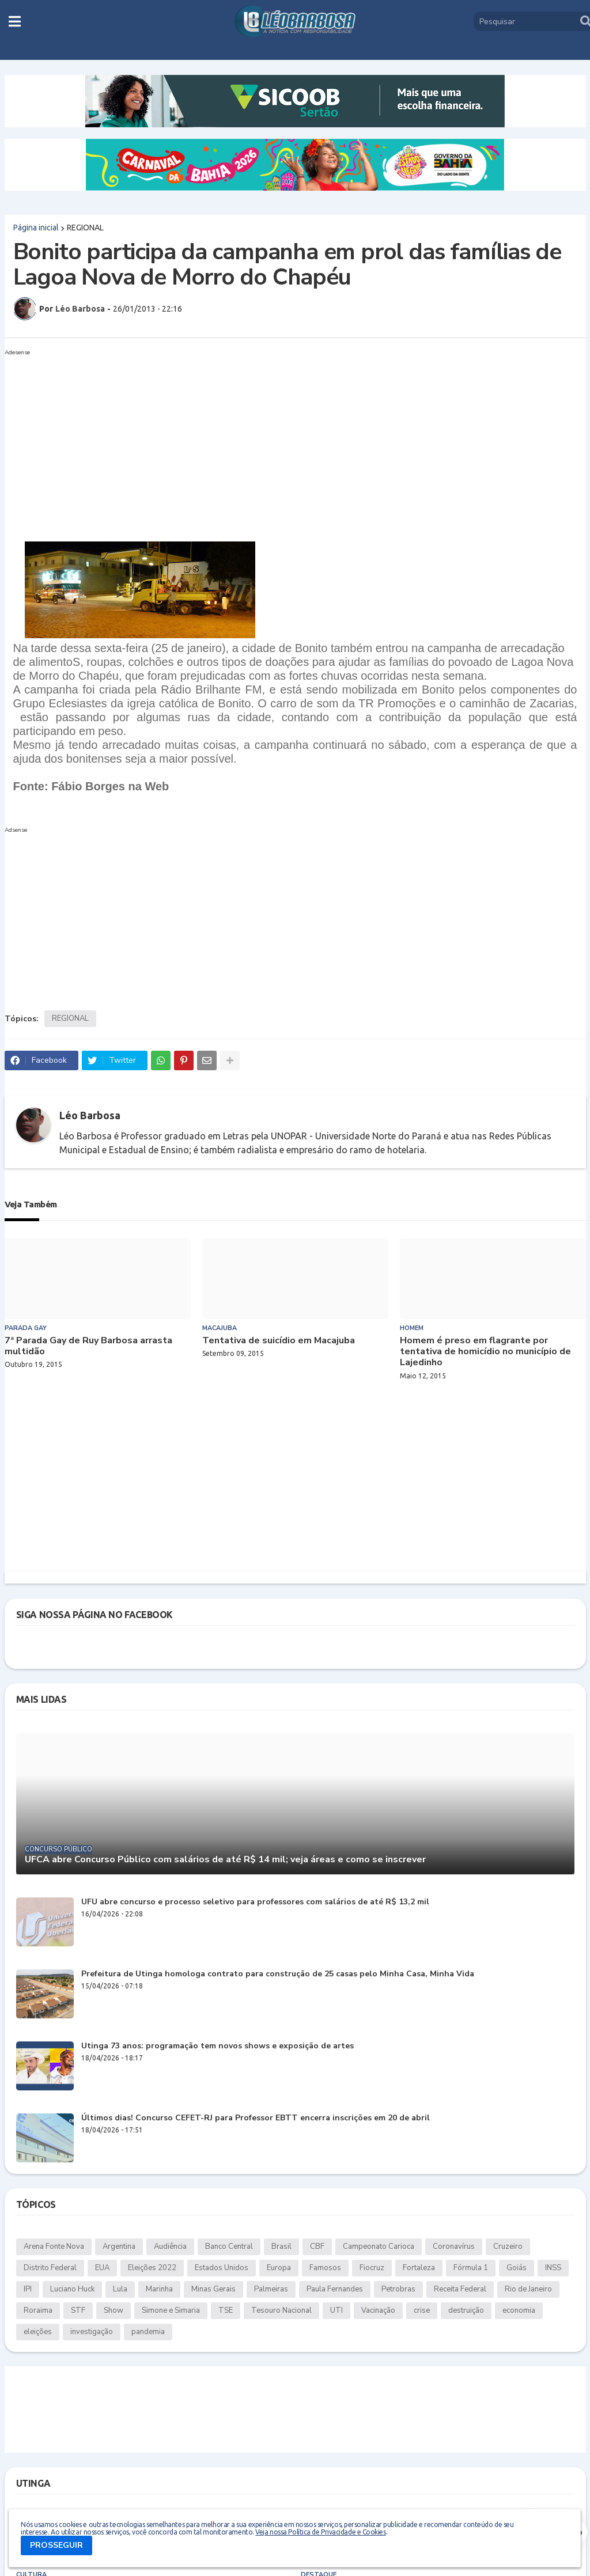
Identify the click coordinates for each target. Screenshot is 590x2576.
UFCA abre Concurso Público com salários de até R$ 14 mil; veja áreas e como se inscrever (225, 1859)
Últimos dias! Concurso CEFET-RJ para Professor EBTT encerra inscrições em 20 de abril (255, 2118)
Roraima (38, 2310)
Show (113, 2310)
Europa (279, 2268)
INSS (553, 2268)
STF (78, 2310)
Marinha (159, 2289)
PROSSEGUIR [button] (56, 2545)
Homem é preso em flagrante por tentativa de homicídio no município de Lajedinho (485, 1352)
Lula (120, 2289)
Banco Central (229, 2246)
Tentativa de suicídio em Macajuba (278, 1340)
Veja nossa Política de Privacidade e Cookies (320, 2532)
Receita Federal (460, 2289)
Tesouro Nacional (281, 2310)
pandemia (148, 2332)
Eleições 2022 (152, 2268)
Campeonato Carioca (378, 2246)
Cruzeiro (508, 2246)
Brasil (281, 2246)
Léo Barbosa (89, 1115)
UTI (336, 2310)
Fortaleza (419, 2268)
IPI (28, 2289)
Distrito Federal (50, 2268)
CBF (317, 2246)
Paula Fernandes (335, 2289)
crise (422, 2310)
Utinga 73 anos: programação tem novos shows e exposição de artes (217, 2046)
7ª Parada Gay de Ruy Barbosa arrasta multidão (88, 1346)
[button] (14, 21)
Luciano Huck (72, 2289)
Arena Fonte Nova (54, 2246)
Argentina (119, 2246)
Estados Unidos (221, 2268)
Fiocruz (372, 2268)
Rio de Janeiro (528, 2289)
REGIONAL (85, 227)
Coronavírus (454, 2246)
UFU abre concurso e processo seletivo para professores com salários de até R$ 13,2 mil (255, 1902)
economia (518, 2310)
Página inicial (36, 227)
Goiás (516, 2268)
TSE (225, 2310)
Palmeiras (271, 2289)
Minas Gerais (213, 2289)
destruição (466, 2310)
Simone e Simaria (171, 2310)
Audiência (170, 2246)
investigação (91, 2332)
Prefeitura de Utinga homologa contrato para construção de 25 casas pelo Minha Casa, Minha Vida (277, 1974)
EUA (102, 2268)
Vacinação (378, 2310)
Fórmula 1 (470, 2268)
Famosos (325, 2268)
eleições (38, 2332)
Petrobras (398, 2289)
